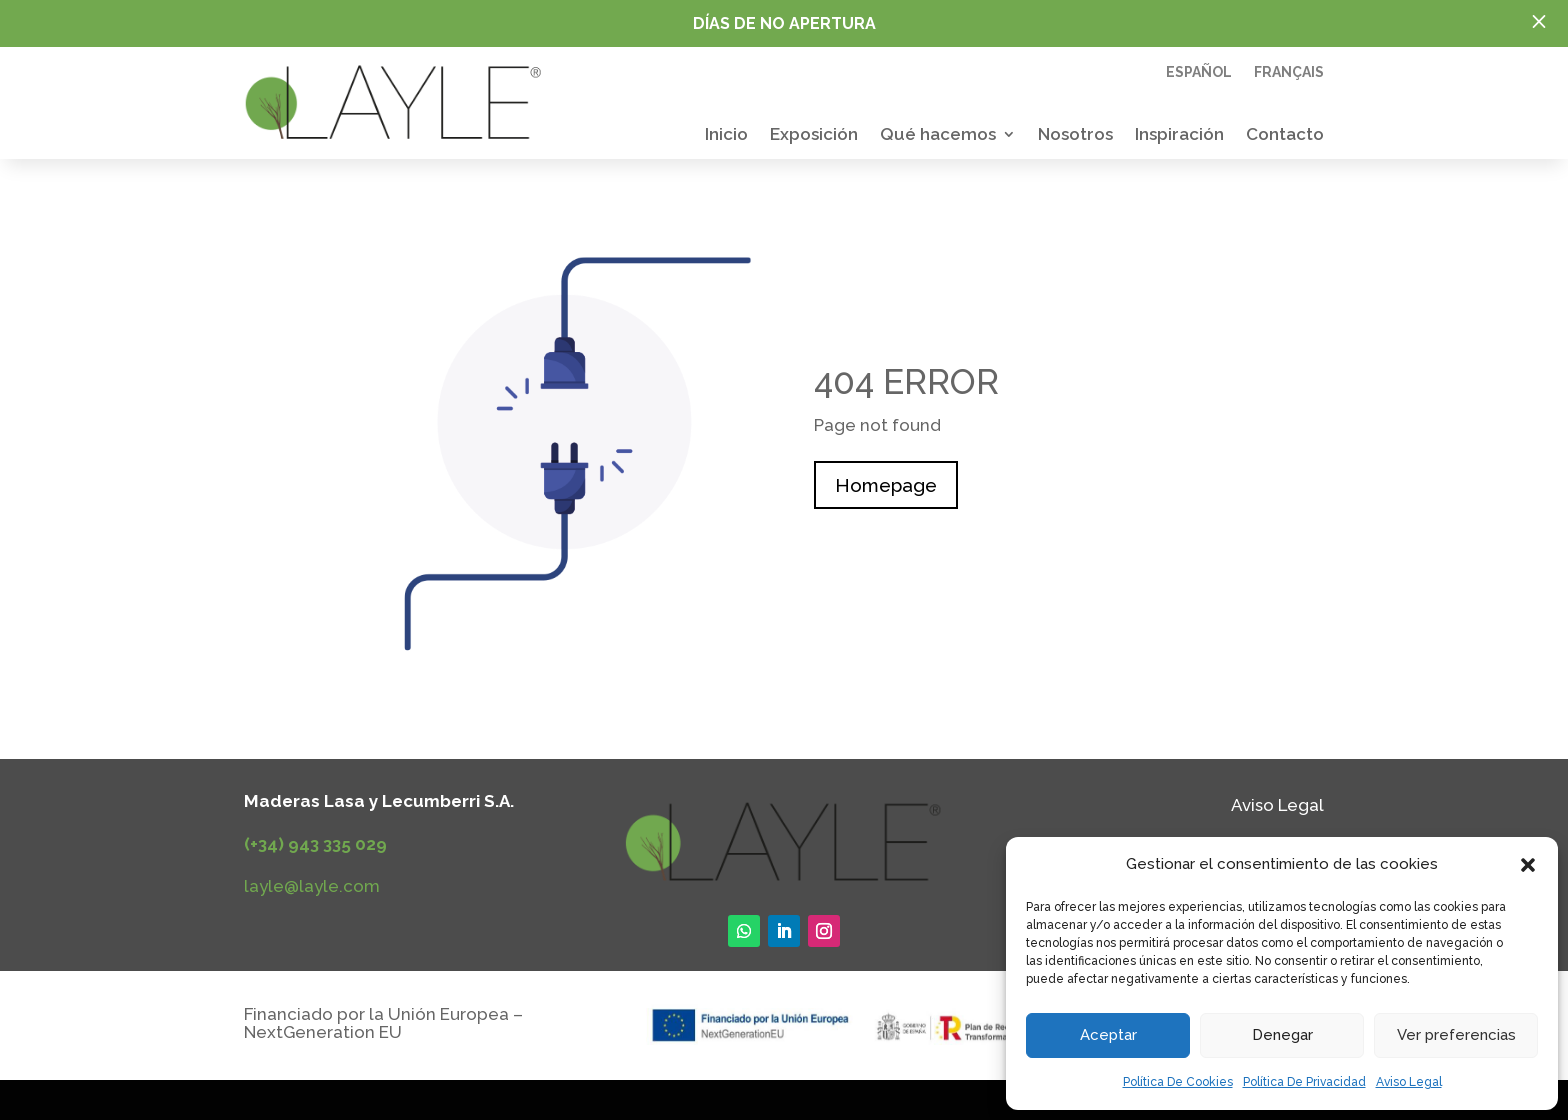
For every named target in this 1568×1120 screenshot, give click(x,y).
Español (1199, 72)
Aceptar (1108, 1035)
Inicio (726, 135)
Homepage (886, 485)
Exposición (814, 135)
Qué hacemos (938, 135)
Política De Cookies (1178, 1082)
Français (1289, 72)
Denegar (1282, 1035)
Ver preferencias (1456, 1035)
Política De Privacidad (1304, 1082)
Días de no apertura (784, 23)
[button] (1528, 865)
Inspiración (1179, 135)
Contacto (1285, 135)
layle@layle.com (312, 886)
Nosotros (1075, 135)
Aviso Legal (1409, 1082)
